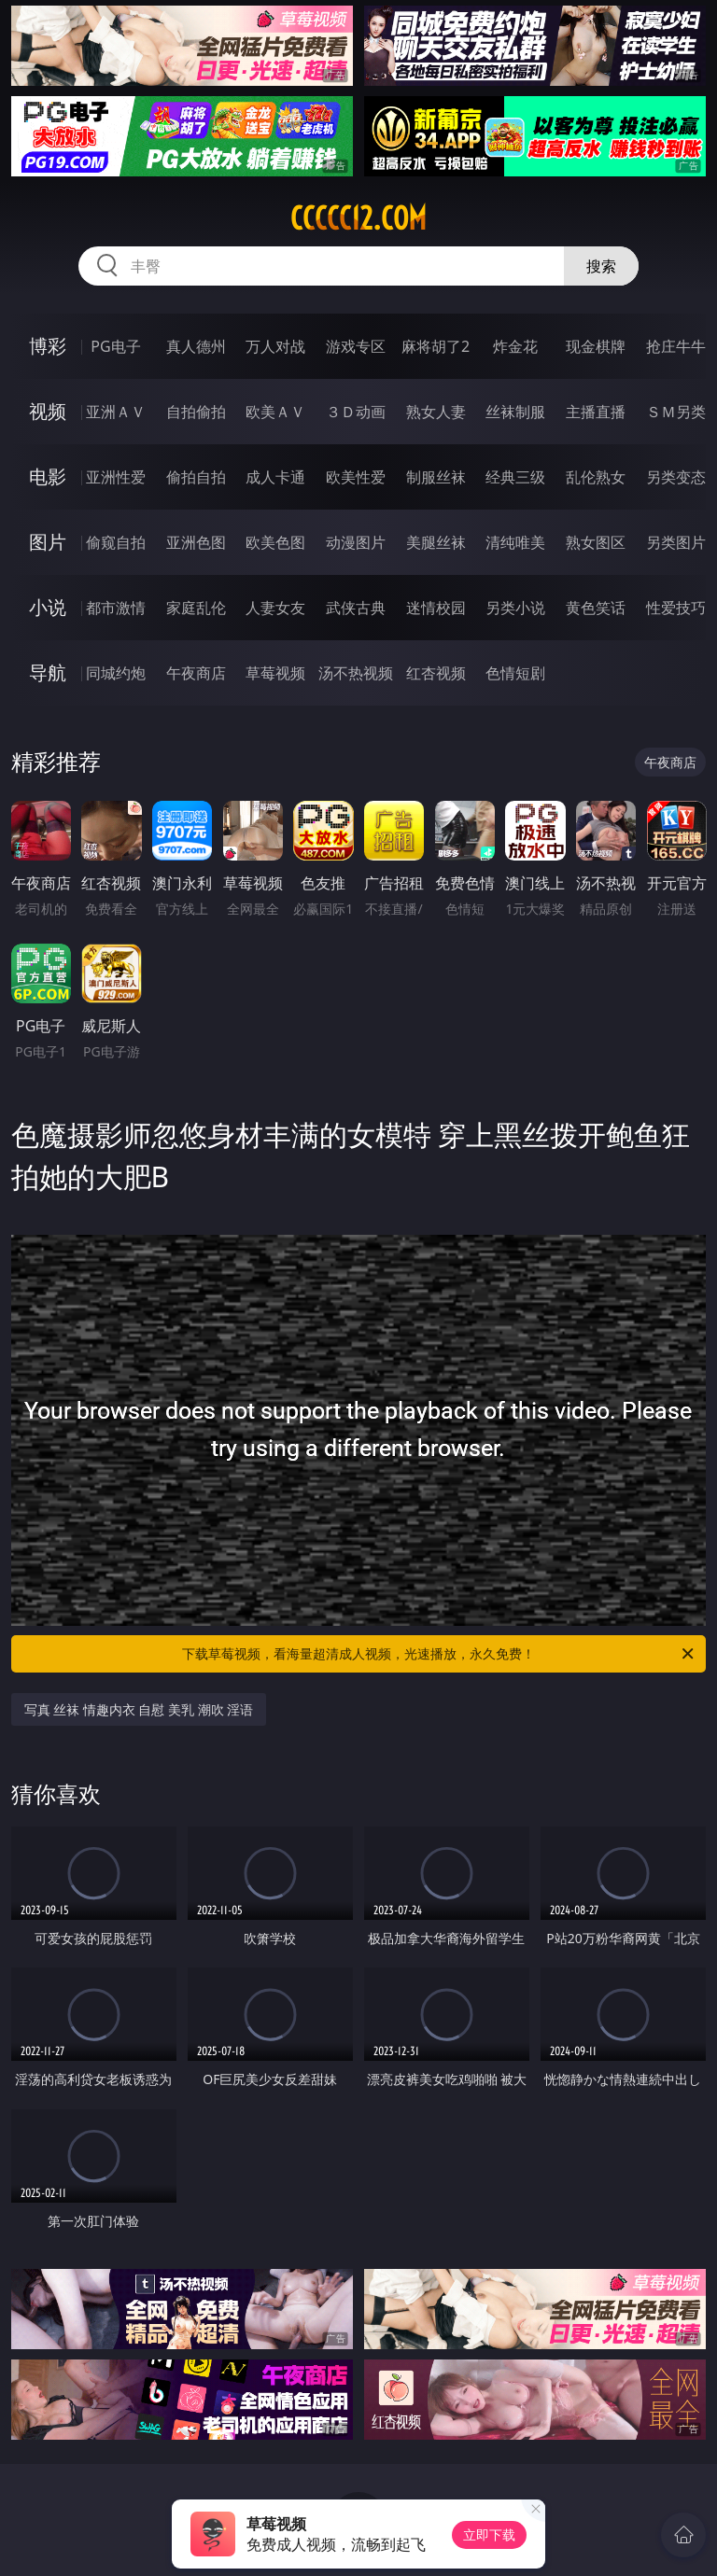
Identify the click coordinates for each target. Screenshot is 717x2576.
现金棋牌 (596, 346)
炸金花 (515, 346)
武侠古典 (356, 607)
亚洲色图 (196, 542)
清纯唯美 (515, 542)
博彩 (47, 345)
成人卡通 (275, 477)
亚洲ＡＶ (116, 411)
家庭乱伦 (196, 607)
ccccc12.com (358, 218)
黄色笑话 (596, 607)
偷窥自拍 (116, 542)
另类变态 (676, 477)
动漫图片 (356, 542)
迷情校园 (436, 607)
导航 (47, 672)
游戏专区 (356, 346)
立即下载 (489, 2534)
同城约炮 (116, 673)
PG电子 (115, 346)
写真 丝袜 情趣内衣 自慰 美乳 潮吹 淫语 (139, 1709)
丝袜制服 (515, 411)
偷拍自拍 (196, 477)
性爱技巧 (676, 607)
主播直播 (596, 411)
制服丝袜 (436, 477)
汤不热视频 (355, 673)
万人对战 (275, 346)
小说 (47, 607)
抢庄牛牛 (676, 346)
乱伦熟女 (596, 477)
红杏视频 (436, 673)
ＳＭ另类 (676, 411)
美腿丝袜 (436, 542)
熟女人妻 (436, 411)
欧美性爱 (356, 477)
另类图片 (676, 542)
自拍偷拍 (196, 411)
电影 (47, 476)
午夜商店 (196, 673)
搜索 (601, 266)
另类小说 (515, 607)
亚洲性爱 (116, 477)
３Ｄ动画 (356, 411)
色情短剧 (515, 673)
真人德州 (196, 346)
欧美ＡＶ (275, 411)
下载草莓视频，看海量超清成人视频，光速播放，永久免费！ (439, 1654)
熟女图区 (596, 542)
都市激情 (116, 607)
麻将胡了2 (435, 346)
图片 (47, 541)
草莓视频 (275, 673)
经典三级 (515, 477)
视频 (47, 411)
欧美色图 (275, 542)
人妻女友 (275, 607)
